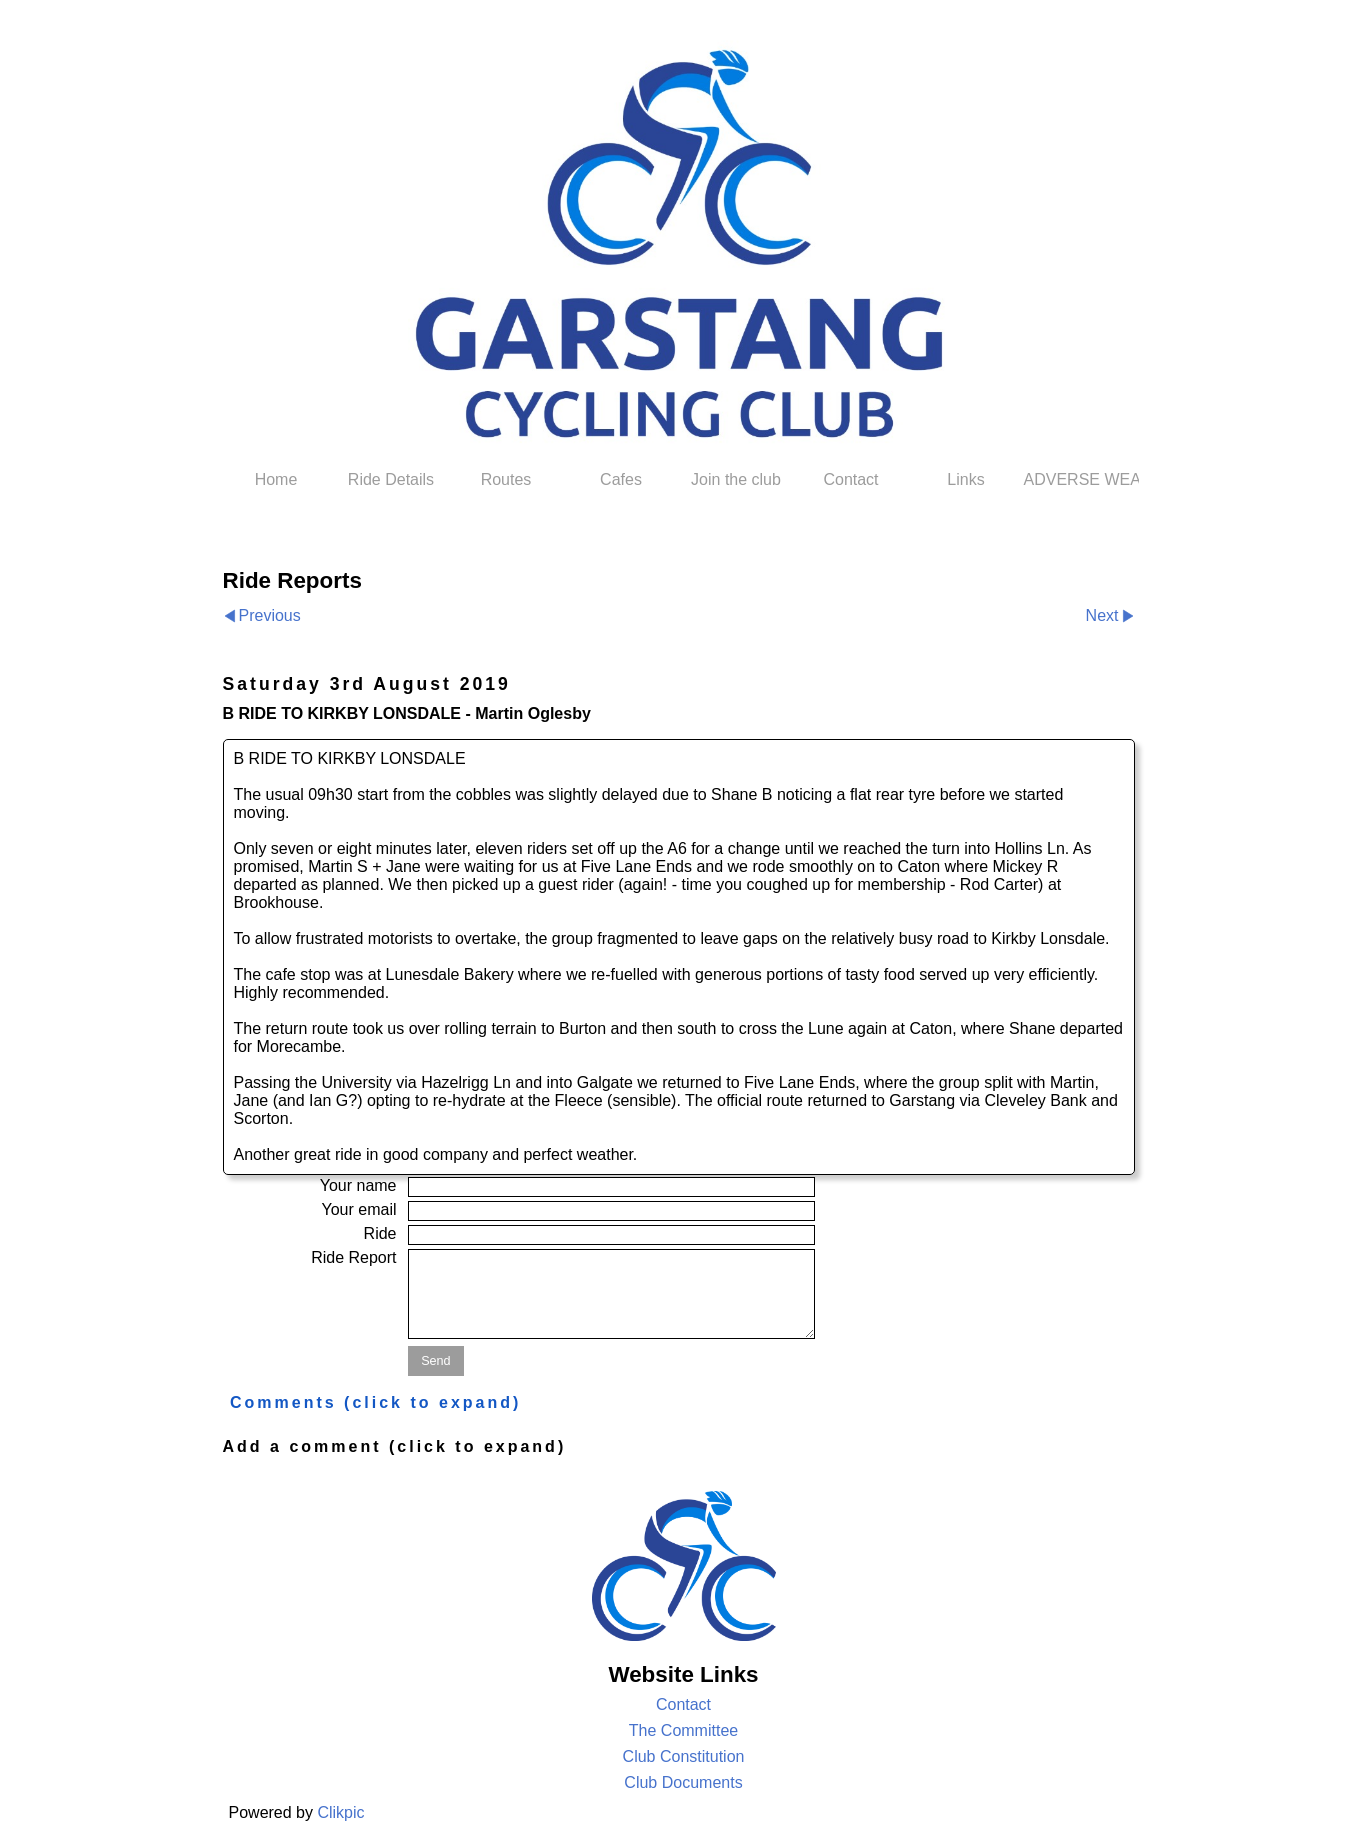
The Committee (683, 1730)
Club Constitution (684, 1756)
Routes (506, 479)
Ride (380, 1233)
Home (276, 479)
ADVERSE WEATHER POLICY (1081, 479)
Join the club (736, 479)
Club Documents (683, 1782)
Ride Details (391, 479)
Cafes (621, 479)
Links (965, 479)
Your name (358, 1185)
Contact (850, 479)
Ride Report (353, 1257)
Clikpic (340, 1812)
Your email (358, 1209)
